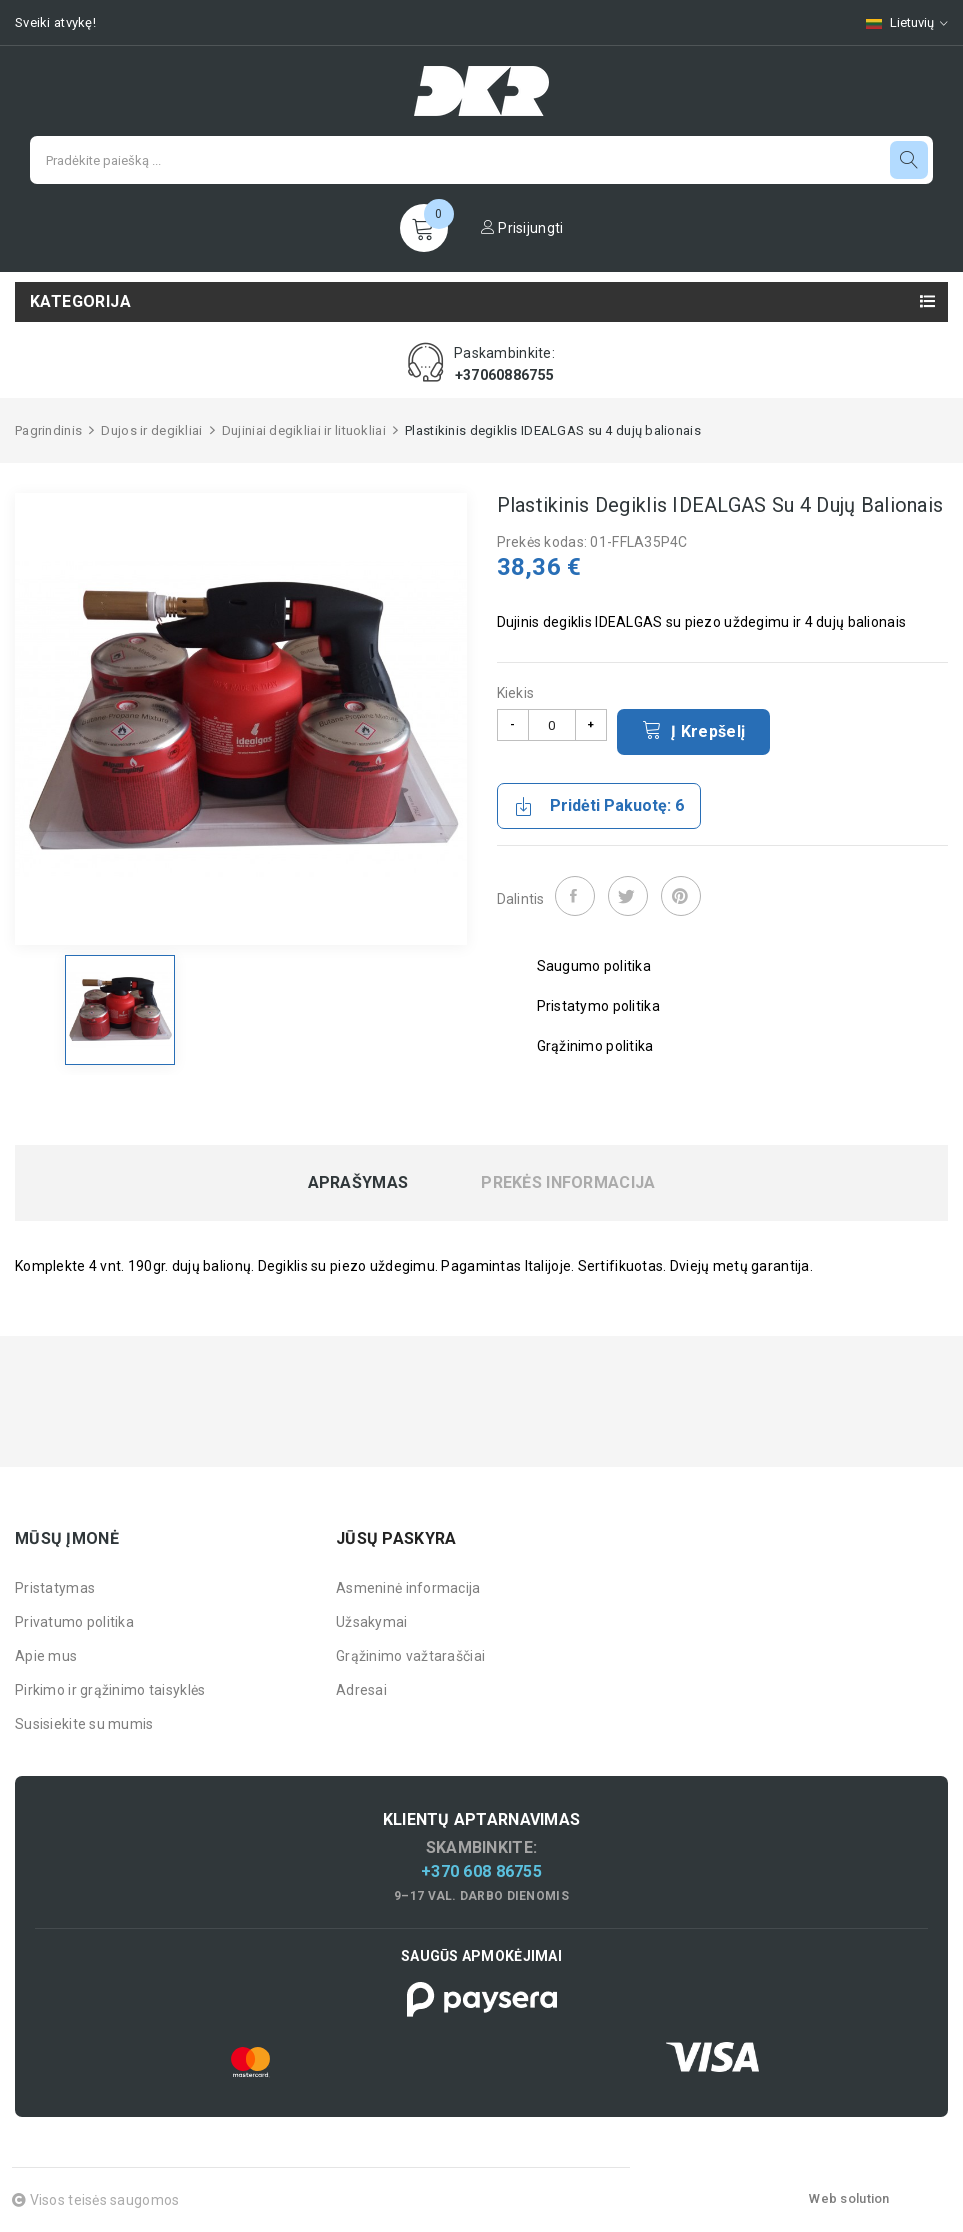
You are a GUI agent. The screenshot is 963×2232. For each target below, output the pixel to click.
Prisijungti (522, 228)
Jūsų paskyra (396, 1538)
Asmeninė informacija (408, 1588)
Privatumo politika (74, 1622)
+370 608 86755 (481, 1871)
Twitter (628, 896)
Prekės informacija (568, 1183)
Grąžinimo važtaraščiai (410, 1656)
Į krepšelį (694, 730)
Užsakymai (372, 1622)
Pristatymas (55, 1588)
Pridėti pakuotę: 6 (599, 806)
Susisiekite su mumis (84, 1724)
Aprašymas (358, 1183)
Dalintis (575, 896)
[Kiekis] (552, 725)
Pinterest (681, 896)
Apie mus (46, 1656)
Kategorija (80, 301)
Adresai (361, 1690)
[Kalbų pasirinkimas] (897, 22)
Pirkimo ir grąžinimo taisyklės (110, 1690)
